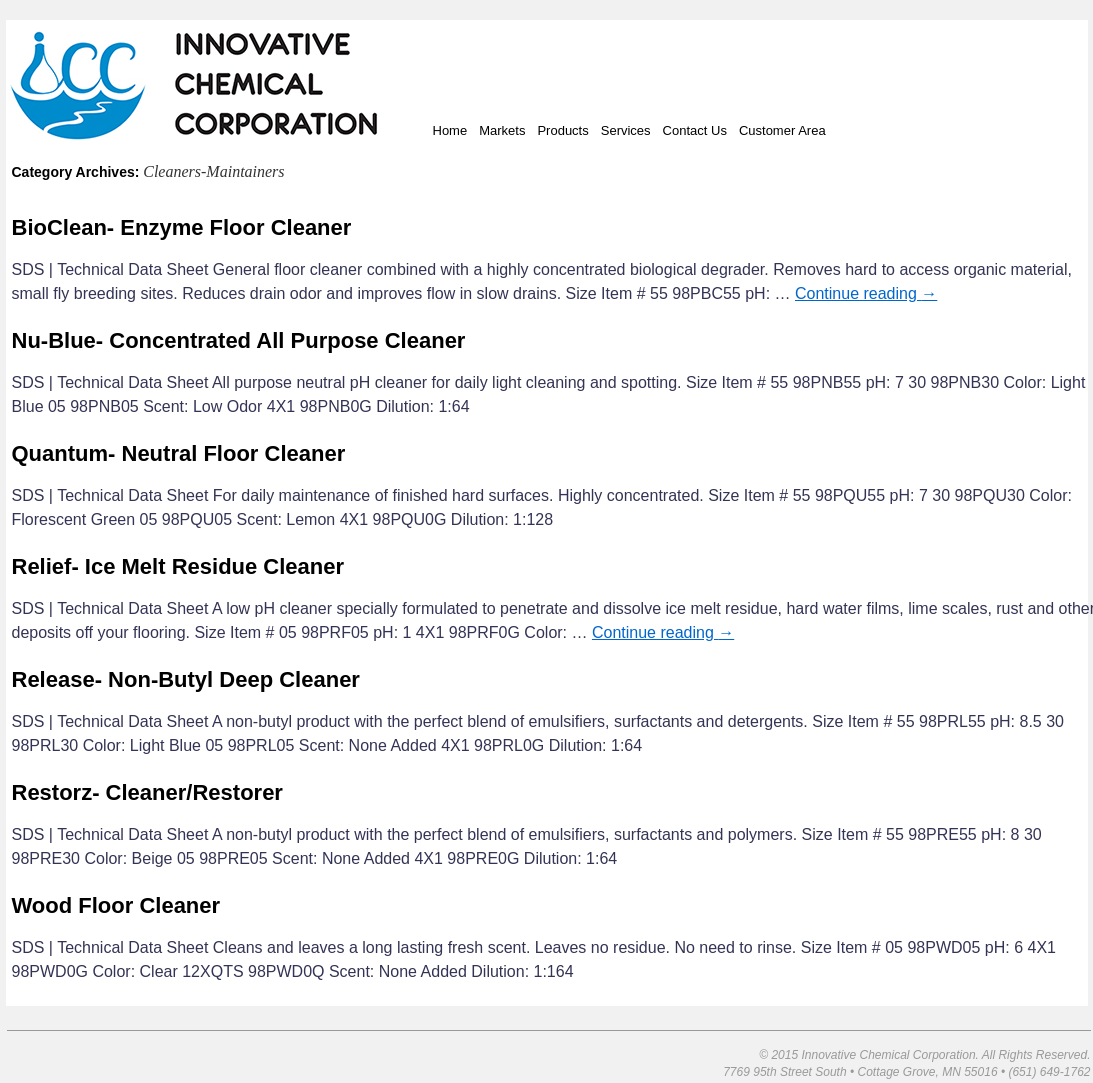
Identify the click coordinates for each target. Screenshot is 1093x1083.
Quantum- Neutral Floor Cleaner (179, 453)
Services (626, 130)
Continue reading (866, 293)
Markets (502, 130)
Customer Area (782, 130)
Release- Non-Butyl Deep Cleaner (186, 679)
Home (450, 130)
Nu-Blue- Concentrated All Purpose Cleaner (239, 340)
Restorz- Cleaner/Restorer (147, 792)
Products (562, 130)
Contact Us (695, 130)
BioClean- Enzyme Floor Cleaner (182, 227)
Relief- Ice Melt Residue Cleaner (178, 566)
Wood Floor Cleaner (116, 905)
